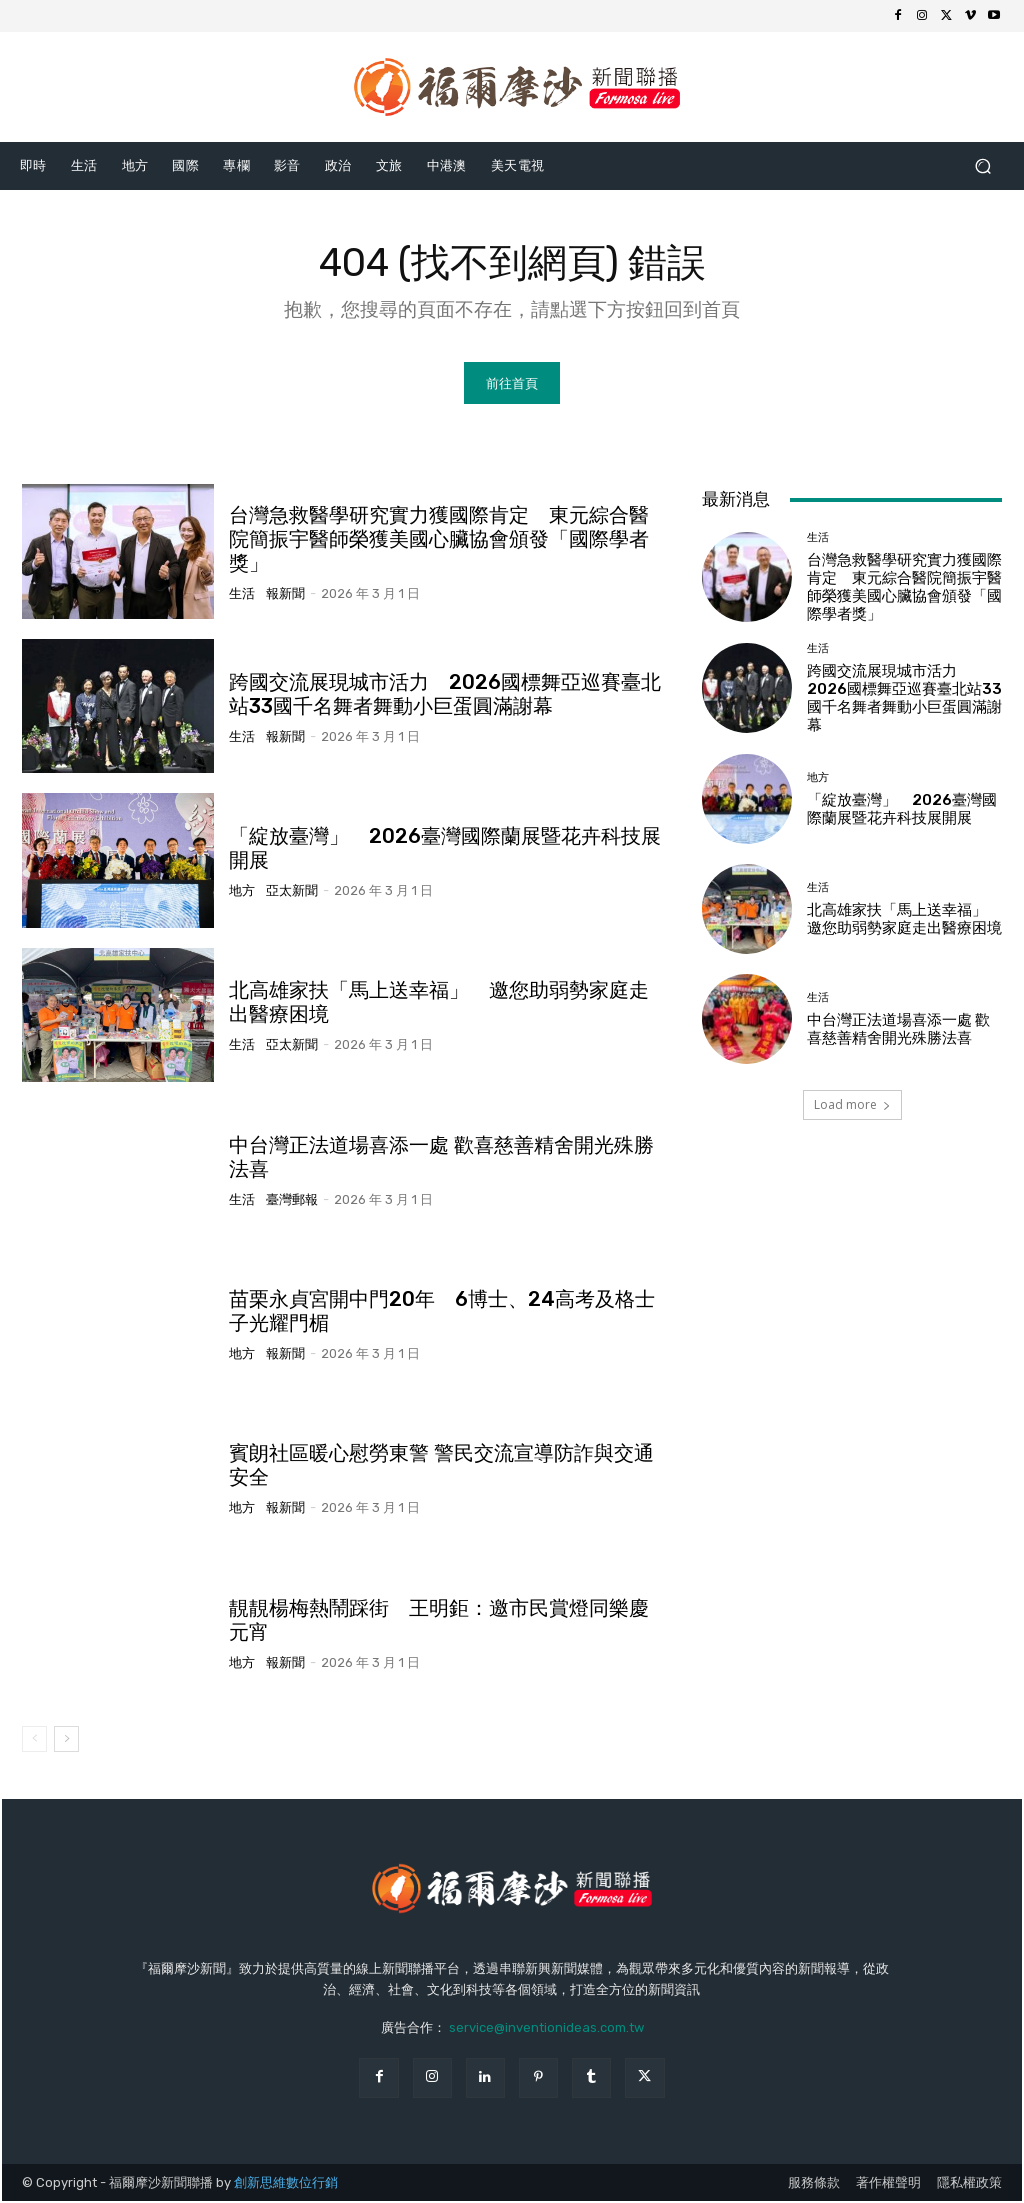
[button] (982, 165)
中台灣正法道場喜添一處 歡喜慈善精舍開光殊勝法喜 (898, 1030)
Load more (852, 1106)
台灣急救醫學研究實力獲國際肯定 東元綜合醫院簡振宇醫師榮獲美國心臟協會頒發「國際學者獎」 (439, 540)
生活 (242, 594)
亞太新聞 (292, 891)
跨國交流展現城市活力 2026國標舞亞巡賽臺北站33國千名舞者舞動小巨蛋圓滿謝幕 (445, 695)
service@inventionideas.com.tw (546, 2029)
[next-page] (66, 1740)
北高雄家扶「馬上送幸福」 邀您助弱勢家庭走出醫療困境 (904, 920)
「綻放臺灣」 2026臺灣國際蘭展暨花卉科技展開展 (902, 810)
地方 (242, 891)
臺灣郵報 (292, 1200)
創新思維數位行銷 (286, 2183)
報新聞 (285, 594)
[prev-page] (34, 1740)
